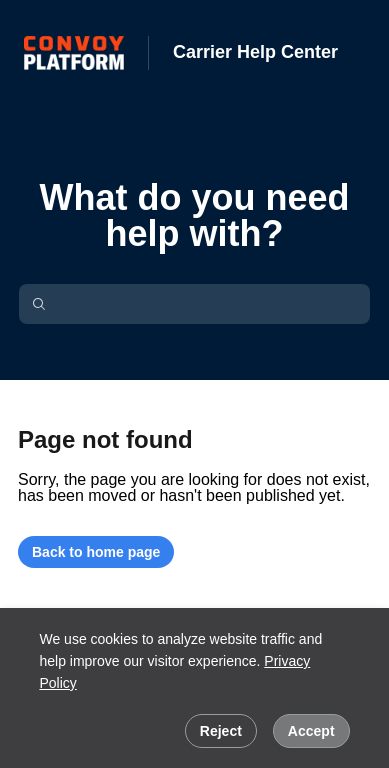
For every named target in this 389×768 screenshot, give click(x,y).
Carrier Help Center (255, 52)
